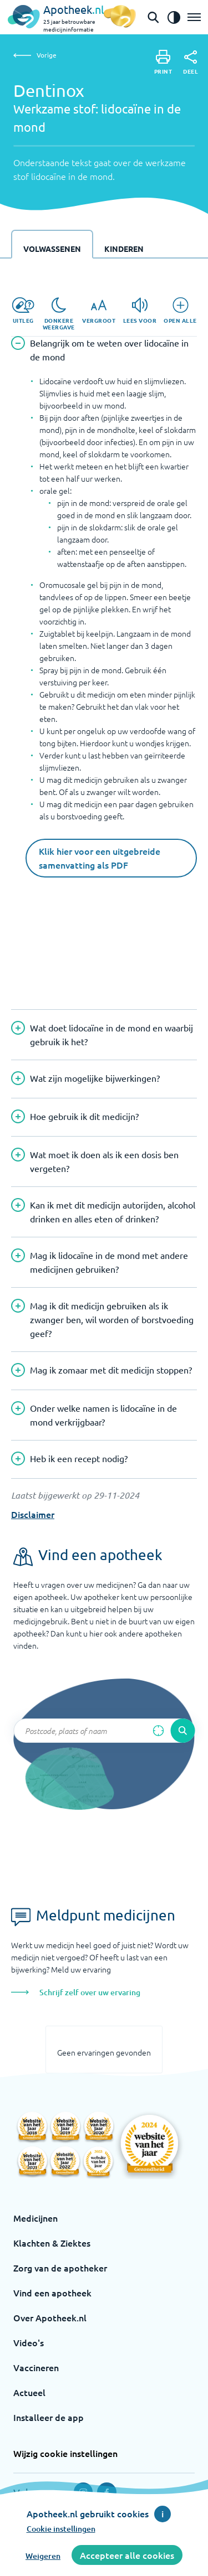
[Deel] (190, 62)
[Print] (163, 62)
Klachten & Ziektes (51, 2243)
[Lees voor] (140, 310)
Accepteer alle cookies (127, 2555)
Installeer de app (48, 2417)
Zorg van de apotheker (60, 2268)
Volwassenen (52, 249)
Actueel (29, 2392)
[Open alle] (180, 310)
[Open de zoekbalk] (153, 17)
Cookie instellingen (61, 2528)
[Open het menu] (194, 17)
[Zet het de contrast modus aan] (173, 17)
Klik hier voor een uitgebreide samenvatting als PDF (99, 858)
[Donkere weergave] (59, 314)
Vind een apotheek (52, 2292)
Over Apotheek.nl (50, 2317)
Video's (28, 2342)
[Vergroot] (98, 310)
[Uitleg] (23, 310)
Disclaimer (32, 1514)
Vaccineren (36, 2367)
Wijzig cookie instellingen (65, 2453)
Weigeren (43, 2556)
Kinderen (124, 249)
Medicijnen (35, 2218)
